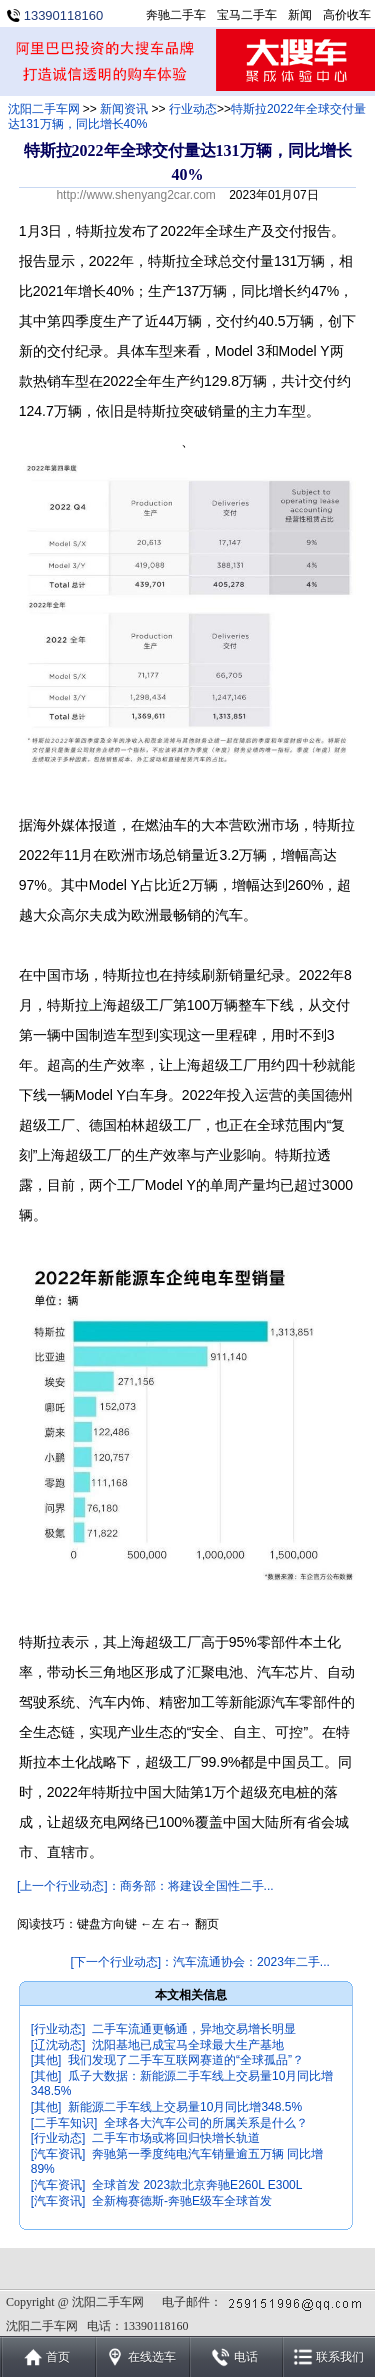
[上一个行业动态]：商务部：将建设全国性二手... (145, 1886)
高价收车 (347, 15)
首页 (58, 2357)
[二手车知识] (64, 2123)
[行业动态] (58, 2029)
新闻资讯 (124, 109)
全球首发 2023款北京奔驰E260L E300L (197, 2185)
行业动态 (193, 109)
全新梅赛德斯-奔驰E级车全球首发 (182, 2201)
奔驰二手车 (176, 15)
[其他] (46, 2060)
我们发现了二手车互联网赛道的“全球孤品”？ (186, 2060)
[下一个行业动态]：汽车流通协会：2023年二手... (199, 1962)
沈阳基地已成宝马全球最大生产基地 (188, 2045)
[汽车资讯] (58, 2154)
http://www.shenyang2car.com (135, 195)
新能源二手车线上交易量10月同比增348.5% (185, 2107)
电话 (246, 2357)
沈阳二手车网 (44, 109)
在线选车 (152, 2357)
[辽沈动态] (58, 2045)
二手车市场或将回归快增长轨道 (176, 2138)
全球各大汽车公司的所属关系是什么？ (206, 2123)
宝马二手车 (247, 15)
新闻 (300, 15)
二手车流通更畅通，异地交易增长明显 (194, 2029)
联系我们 (340, 2357)
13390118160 (64, 15)
